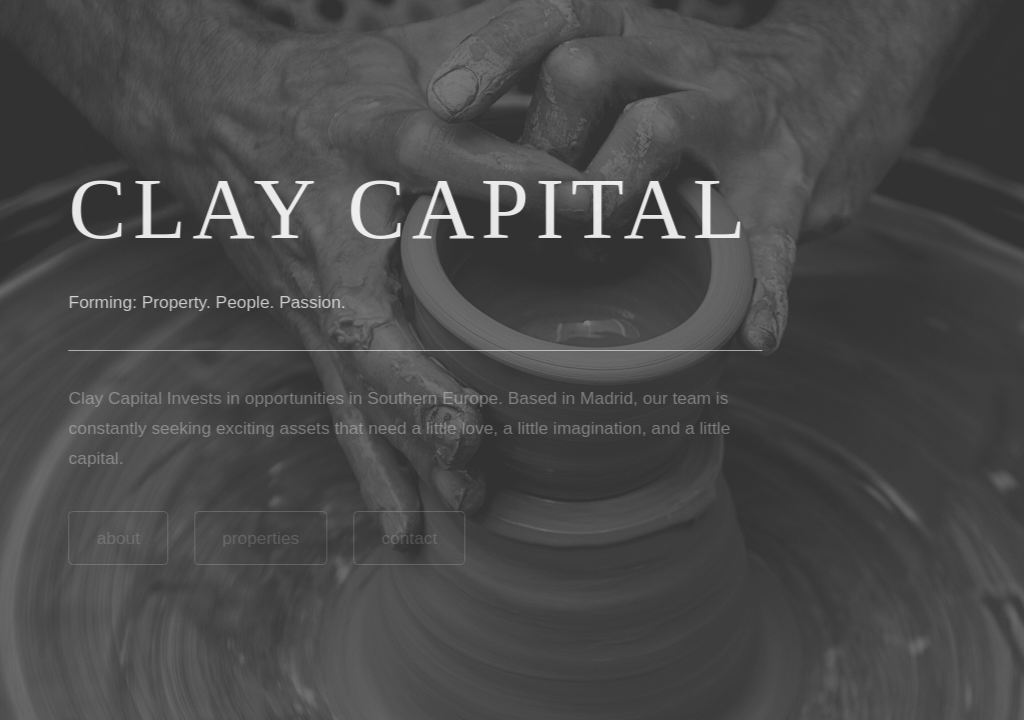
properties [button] (259, 538)
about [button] (116, 538)
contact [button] (408, 538)
